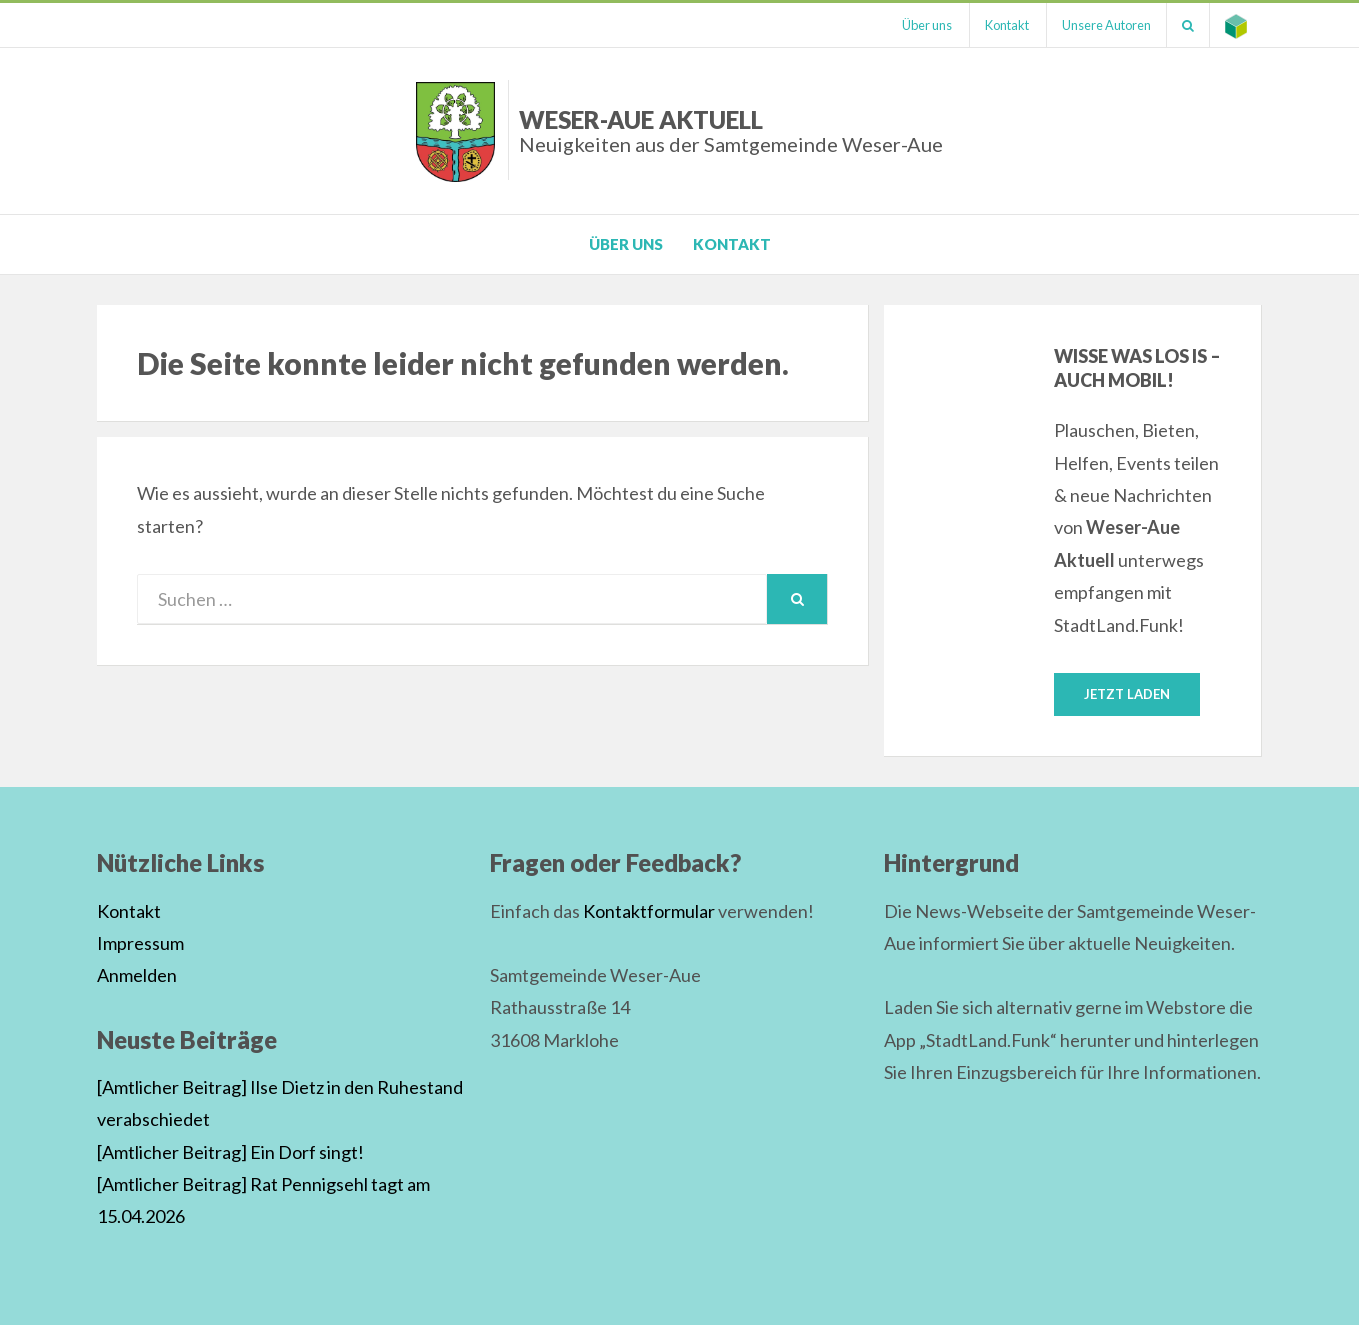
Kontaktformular (649, 911)
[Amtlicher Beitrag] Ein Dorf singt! (230, 1152)
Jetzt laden (1127, 694)
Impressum (140, 943)
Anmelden (137, 975)
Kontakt (1007, 25)
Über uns (927, 25)
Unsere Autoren (1106, 25)
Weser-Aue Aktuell (731, 130)
